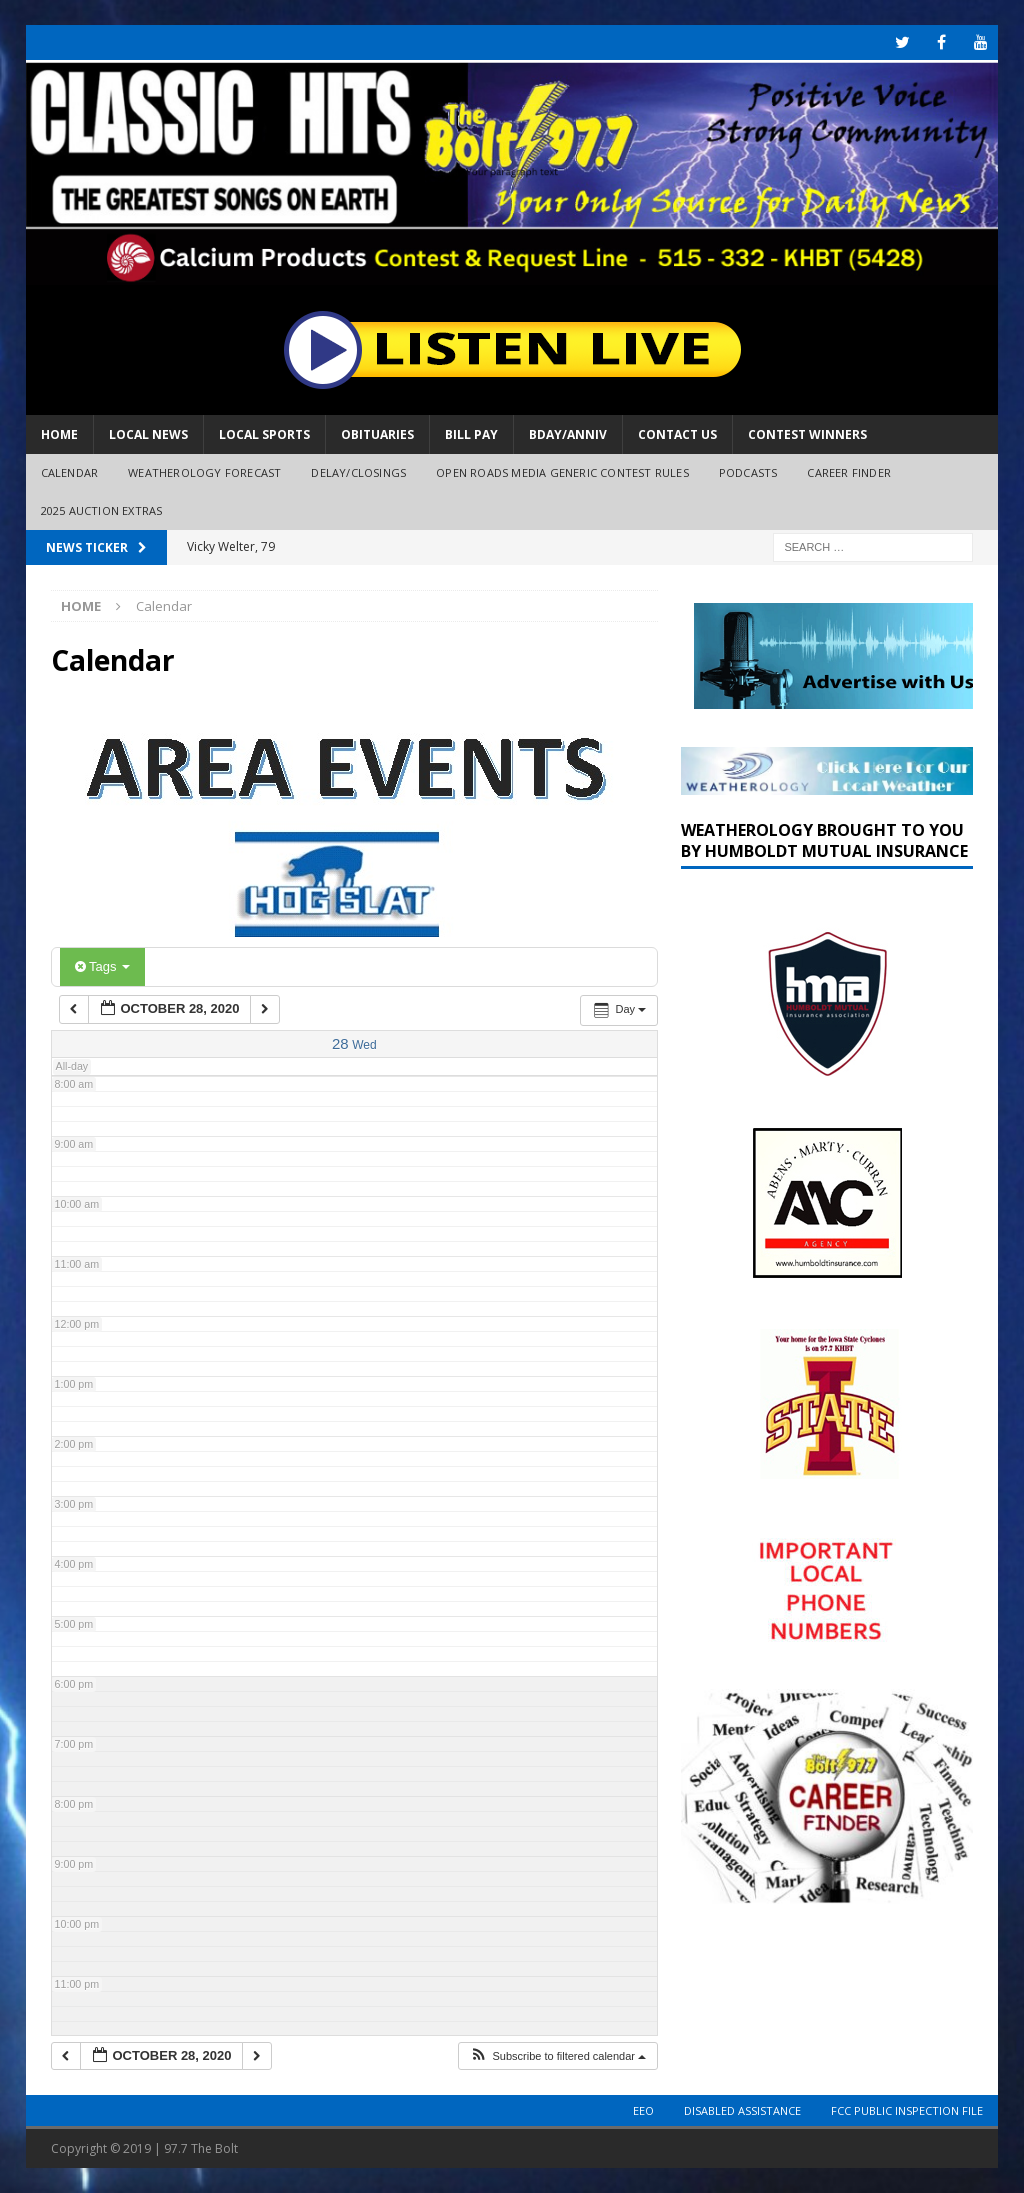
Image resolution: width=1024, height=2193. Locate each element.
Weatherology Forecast (204, 472)
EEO (643, 2110)
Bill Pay (471, 434)
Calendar (70, 472)
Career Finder (849, 472)
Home (59, 434)
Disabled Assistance (742, 2110)
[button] (557, 2056)
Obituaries (377, 434)
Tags (102, 966)
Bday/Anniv (568, 434)
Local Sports (264, 434)
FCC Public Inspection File (907, 2110)
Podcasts (748, 472)
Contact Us (677, 434)
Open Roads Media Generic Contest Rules (562, 472)
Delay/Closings (358, 472)
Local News (148, 434)
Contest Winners (807, 434)
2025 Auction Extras (102, 510)
